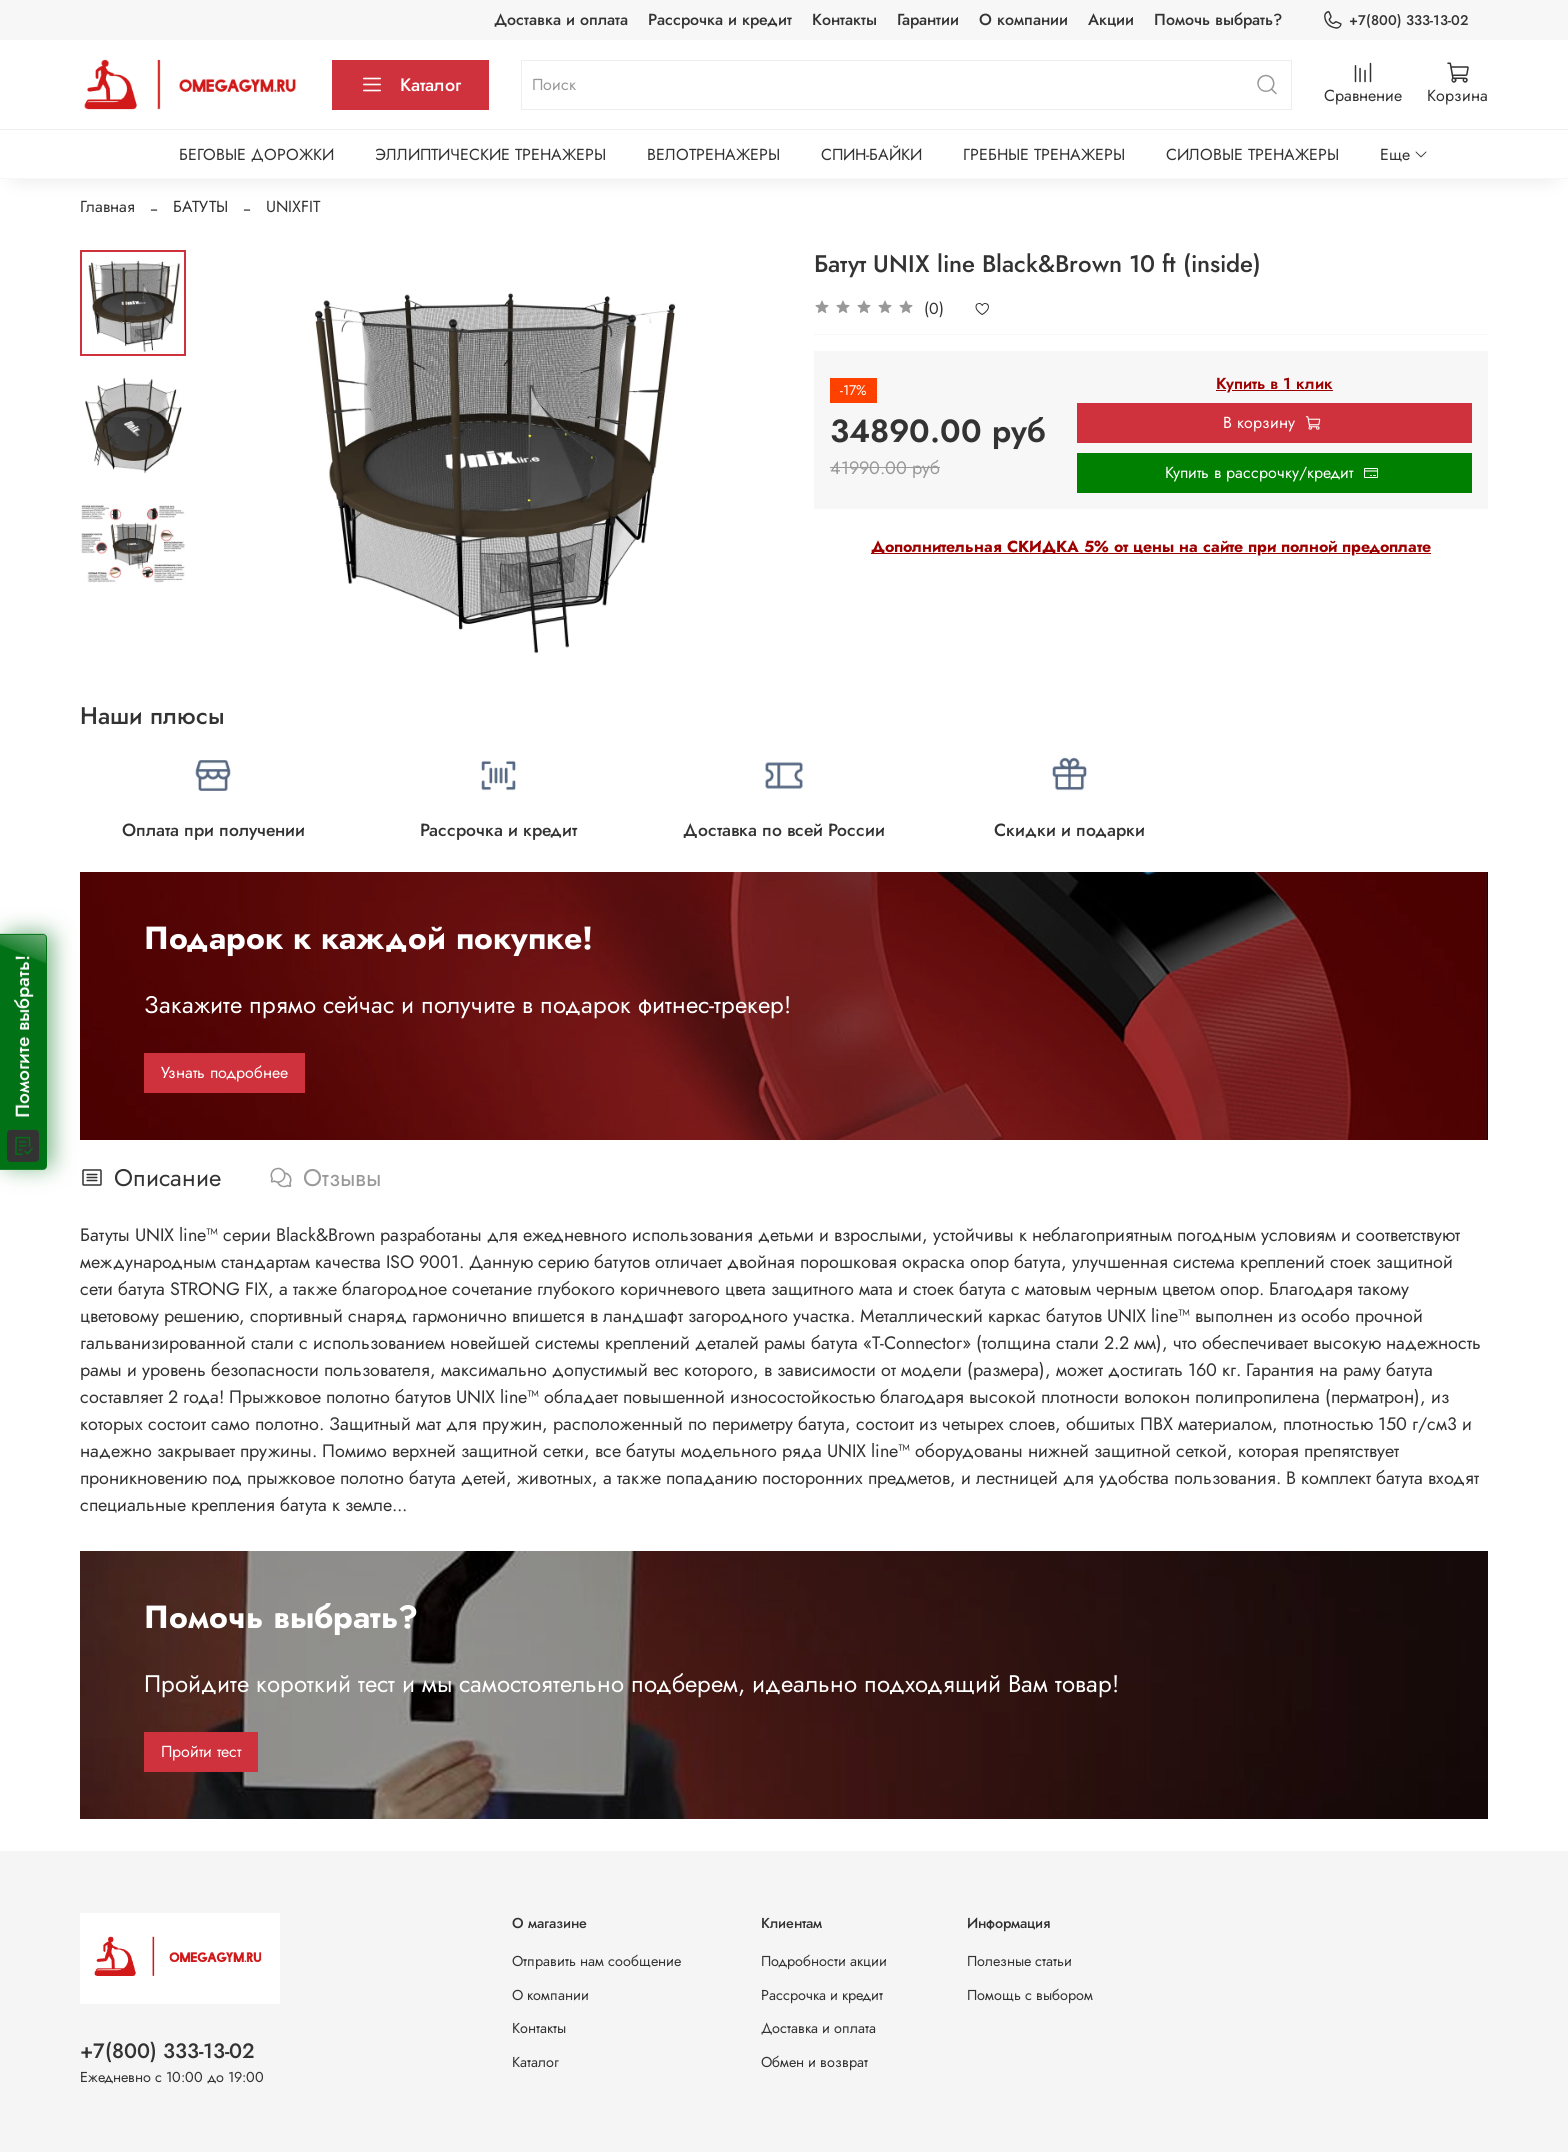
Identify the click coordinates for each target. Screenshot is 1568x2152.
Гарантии (928, 19)
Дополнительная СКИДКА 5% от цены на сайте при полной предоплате (1151, 546)
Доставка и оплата (561, 19)
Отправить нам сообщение (596, 1961)
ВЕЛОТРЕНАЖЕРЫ (713, 154)
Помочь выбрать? (1218, 19)
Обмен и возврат (814, 2062)
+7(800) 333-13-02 (1395, 20)
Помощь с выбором (1030, 1995)
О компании (1023, 19)
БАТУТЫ (200, 206)
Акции (1111, 19)
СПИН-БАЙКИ (871, 154)
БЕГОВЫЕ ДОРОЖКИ (256, 154)
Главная (107, 206)
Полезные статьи (1019, 1961)
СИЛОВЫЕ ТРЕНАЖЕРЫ (1252, 154)
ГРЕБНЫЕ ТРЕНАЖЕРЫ (1044, 154)
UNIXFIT (293, 206)
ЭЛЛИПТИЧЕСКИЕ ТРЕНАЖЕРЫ (490, 154)
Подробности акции (824, 1961)
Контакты (844, 19)
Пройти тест (201, 1751)
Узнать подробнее (224, 1072)
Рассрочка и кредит (720, 19)
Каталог (410, 85)
